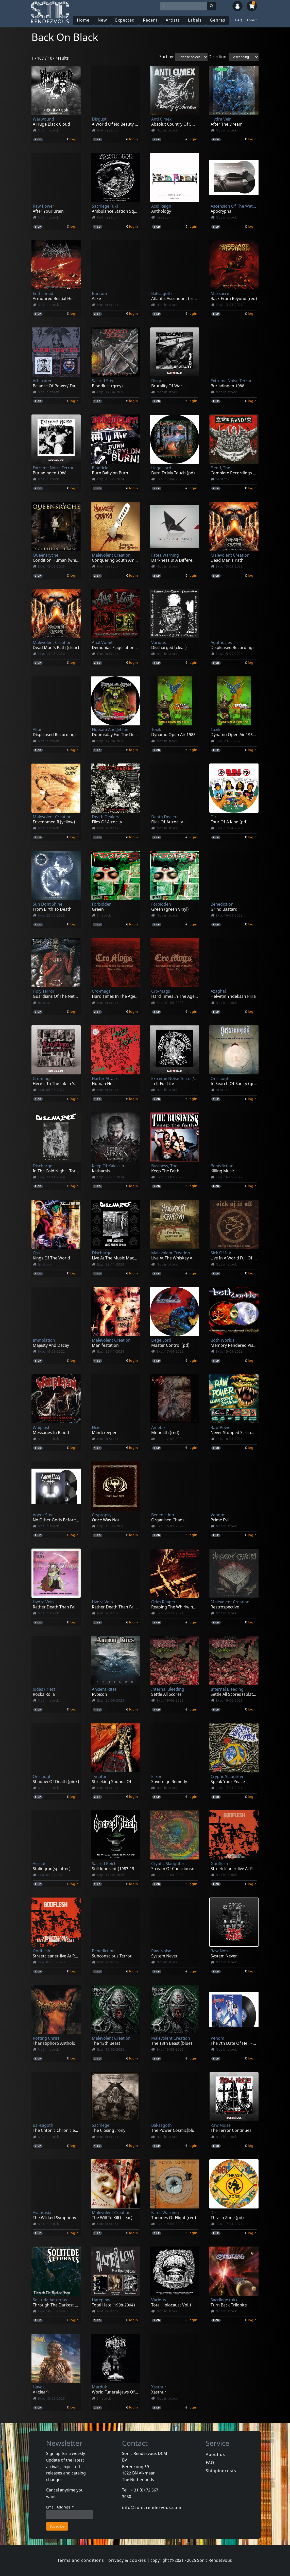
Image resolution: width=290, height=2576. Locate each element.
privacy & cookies (127, 2560)
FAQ (238, 20)
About (251, 20)
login (74, 139)
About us (215, 2454)
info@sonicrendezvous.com (151, 2507)
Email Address (60, 2507)
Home (83, 20)
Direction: (218, 56)
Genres (217, 20)
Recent (150, 20)
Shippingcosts (221, 2470)
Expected (125, 20)
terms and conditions (81, 2560)
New (102, 20)
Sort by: (166, 56)
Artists (173, 20)
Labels (195, 20)
